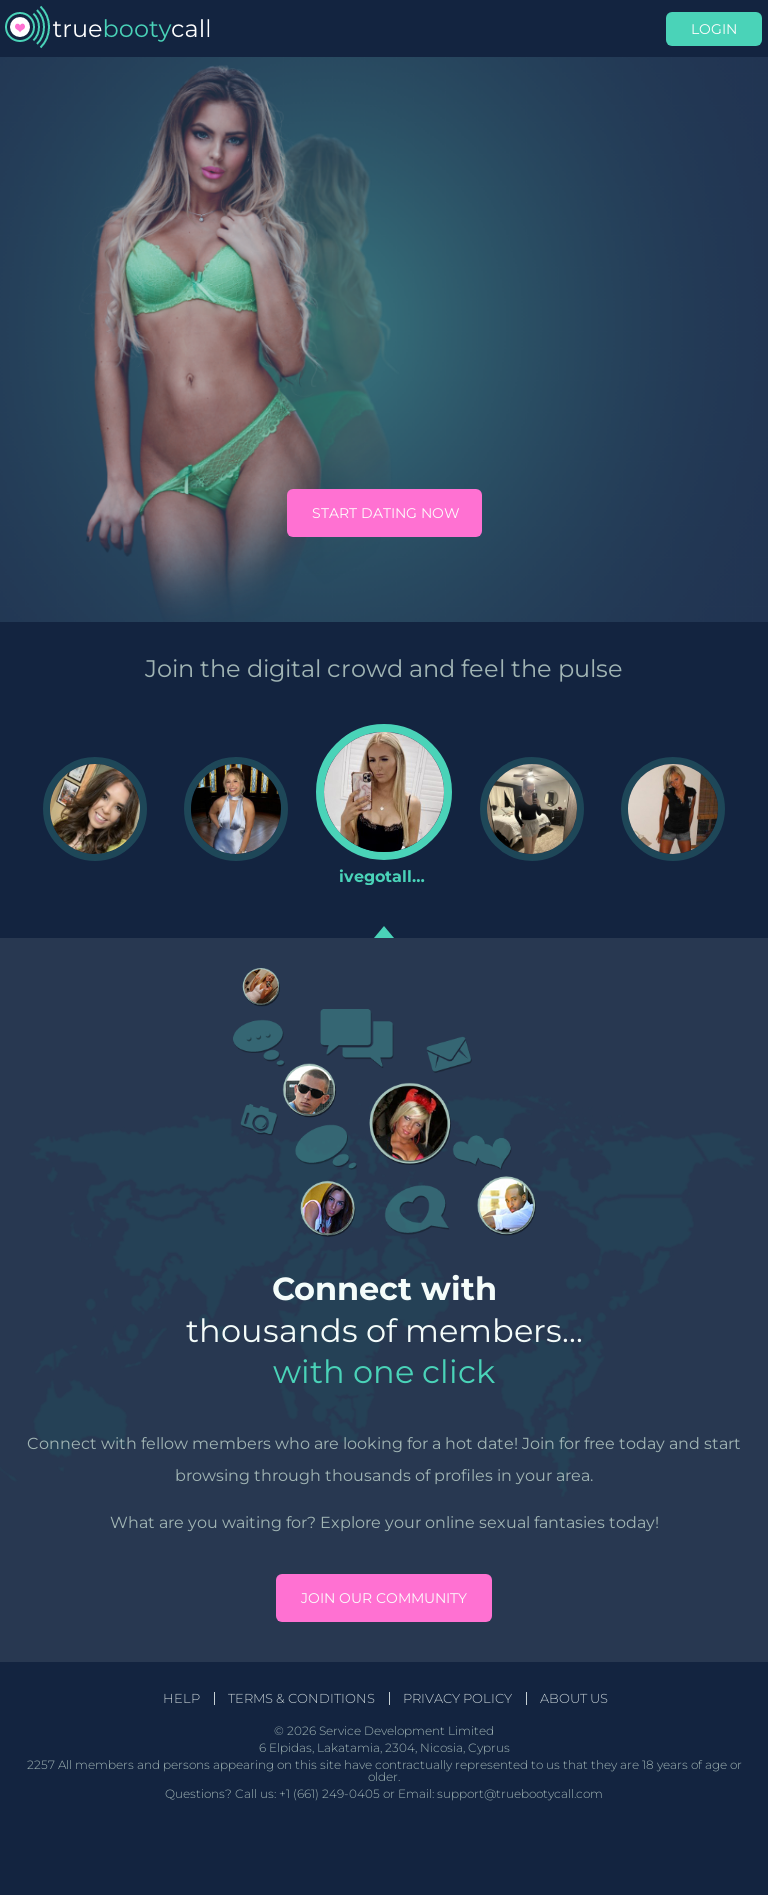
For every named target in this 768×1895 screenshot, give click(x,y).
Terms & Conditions (301, 1698)
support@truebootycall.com (520, 1793)
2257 (41, 1764)
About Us (574, 1698)
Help (181, 1698)
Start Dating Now (386, 513)
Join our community (384, 1598)
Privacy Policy (457, 1698)
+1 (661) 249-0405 (329, 1793)
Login (714, 29)
